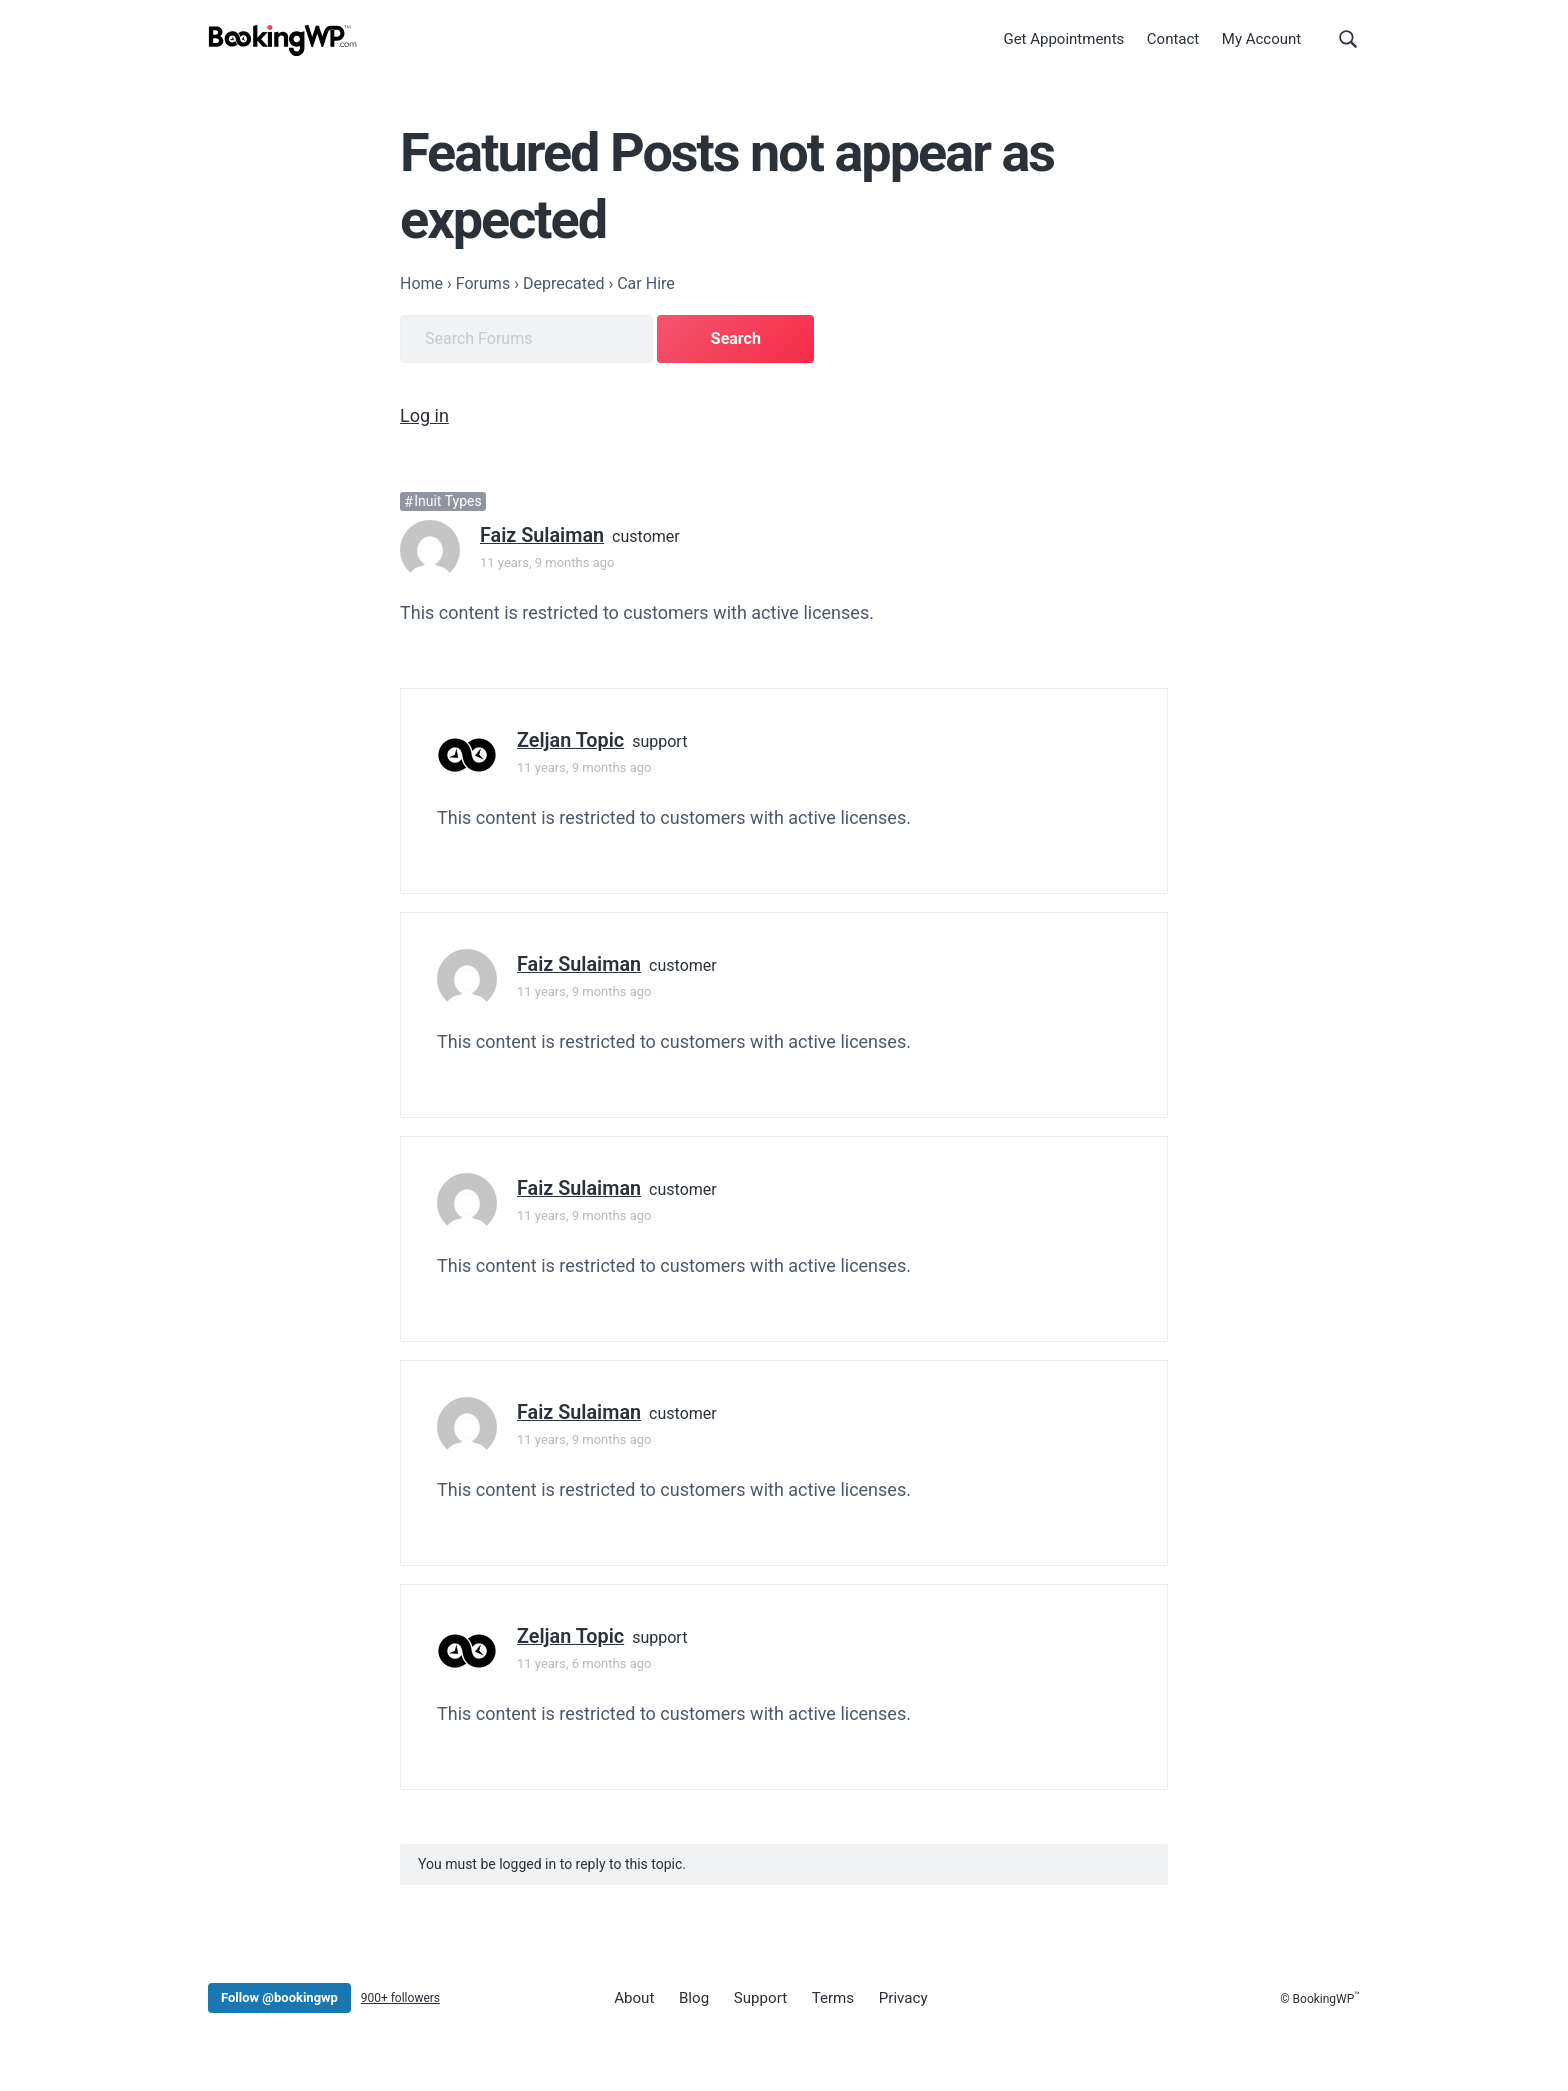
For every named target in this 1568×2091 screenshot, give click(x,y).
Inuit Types (447, 499)
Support (754, 1996)
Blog (691, 1996)
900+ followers (400, 1996)
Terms (825, 1996)
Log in (424, 413)
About (633, 1996)
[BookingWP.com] (283, 42)
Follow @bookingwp (279, 1995)
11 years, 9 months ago (547, 560)
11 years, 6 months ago (584, 1661)
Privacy (892, 1996)
